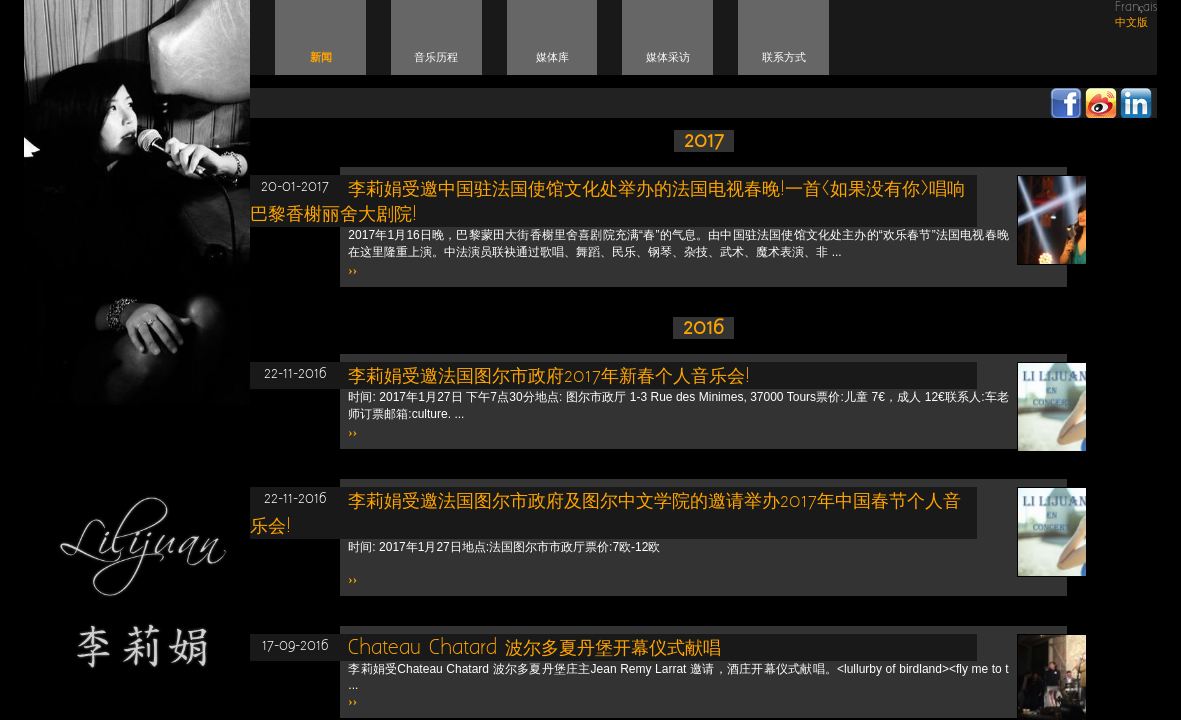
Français (1136, 7)
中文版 (1131, 22)
